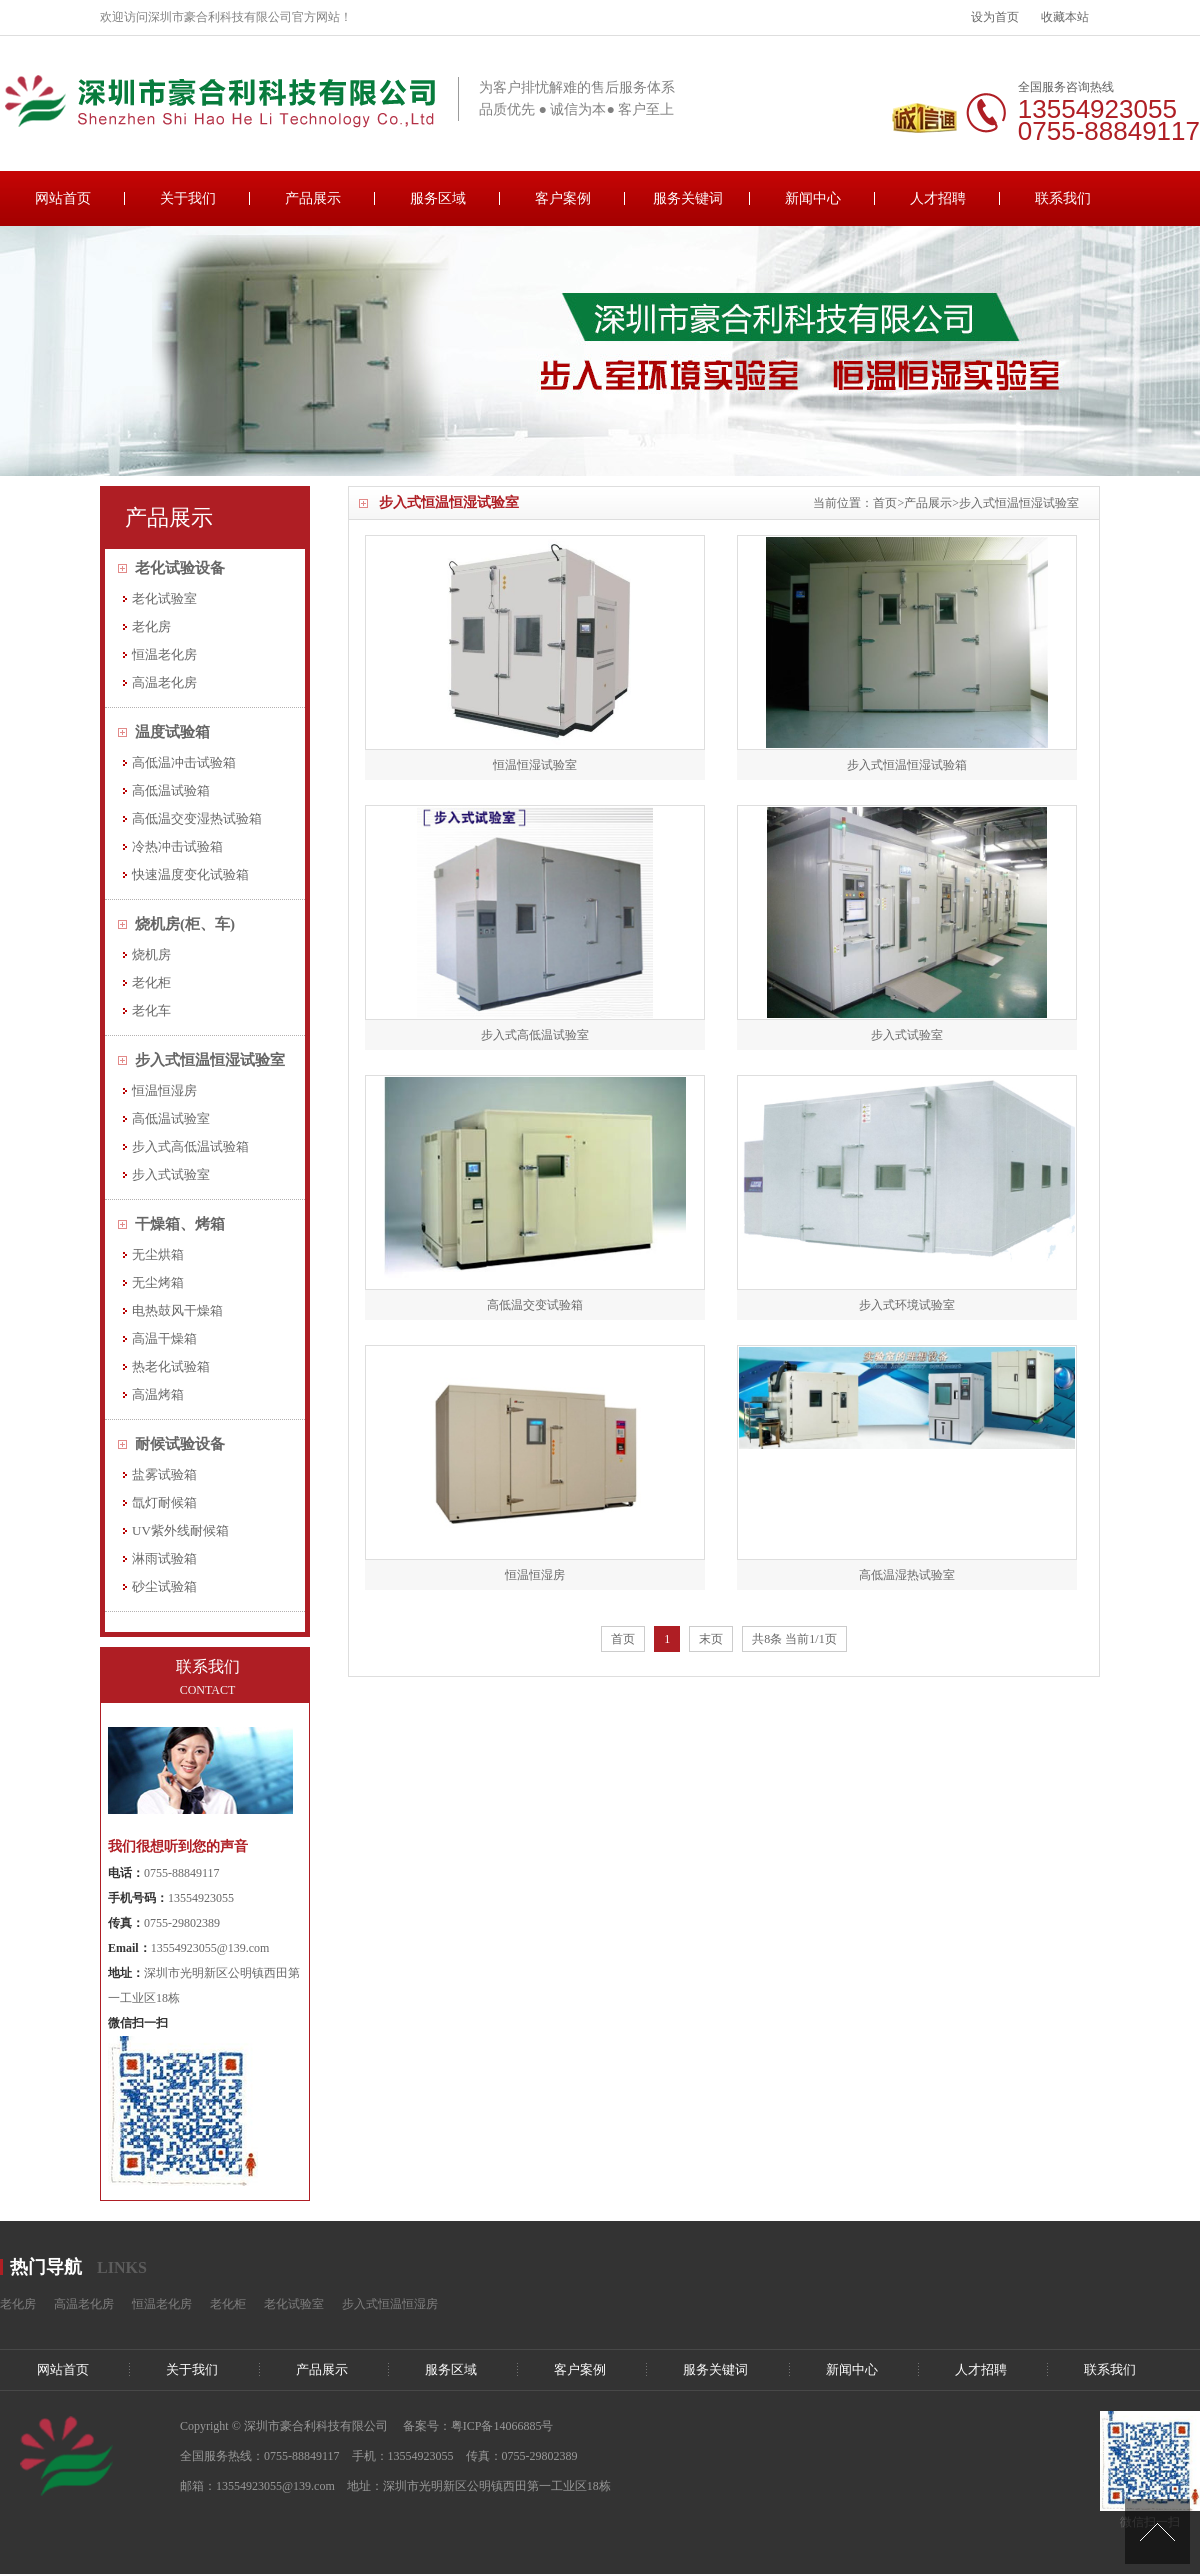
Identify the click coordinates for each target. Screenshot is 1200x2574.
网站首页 (63, 198)
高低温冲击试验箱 (184, 762)
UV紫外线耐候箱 (180, 1530)
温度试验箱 (172, 732)
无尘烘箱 (158, 1254)
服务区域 (438, 198)
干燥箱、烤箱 (180, 1224)
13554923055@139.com (210, 1948)
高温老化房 (164, 682)
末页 (711, 1639)
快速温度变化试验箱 (190, 874)
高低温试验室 (171, 1118)
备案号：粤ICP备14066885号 (478, 2426)
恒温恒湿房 (164, 1090)
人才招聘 (938, 198)
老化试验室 (164, 598)
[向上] (1157, 2531)
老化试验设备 (180, 568)
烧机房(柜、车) (185, 924)
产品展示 (313, 198)
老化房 (151, 626)
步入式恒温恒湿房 (390, 2304)
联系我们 (1063, 198)
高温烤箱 (158, 1394)
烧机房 (151, 954)
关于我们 (188, 198)
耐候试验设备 (180, 1444)
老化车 (151, 1010)
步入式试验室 (171, 1174)
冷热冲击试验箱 (177, 846)
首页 (885, 503)
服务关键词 (688, 198)
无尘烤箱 (158, 1282)
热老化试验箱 (171, 1366)
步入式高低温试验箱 (190, 1146)
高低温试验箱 (171, 790)
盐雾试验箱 (164, 1474)
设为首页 (995, 17)
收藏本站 (1065, 17)
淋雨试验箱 (164, 1558)
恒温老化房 (164, 654)
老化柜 (151, 982)
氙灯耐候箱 (164, 1502)
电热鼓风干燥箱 (177, 1310)
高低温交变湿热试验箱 (197, 818)
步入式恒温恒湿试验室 (1019, 503)
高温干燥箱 (164, 1338)
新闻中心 (813, 198)
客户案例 (563, 198)
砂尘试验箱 (164, 1586)
